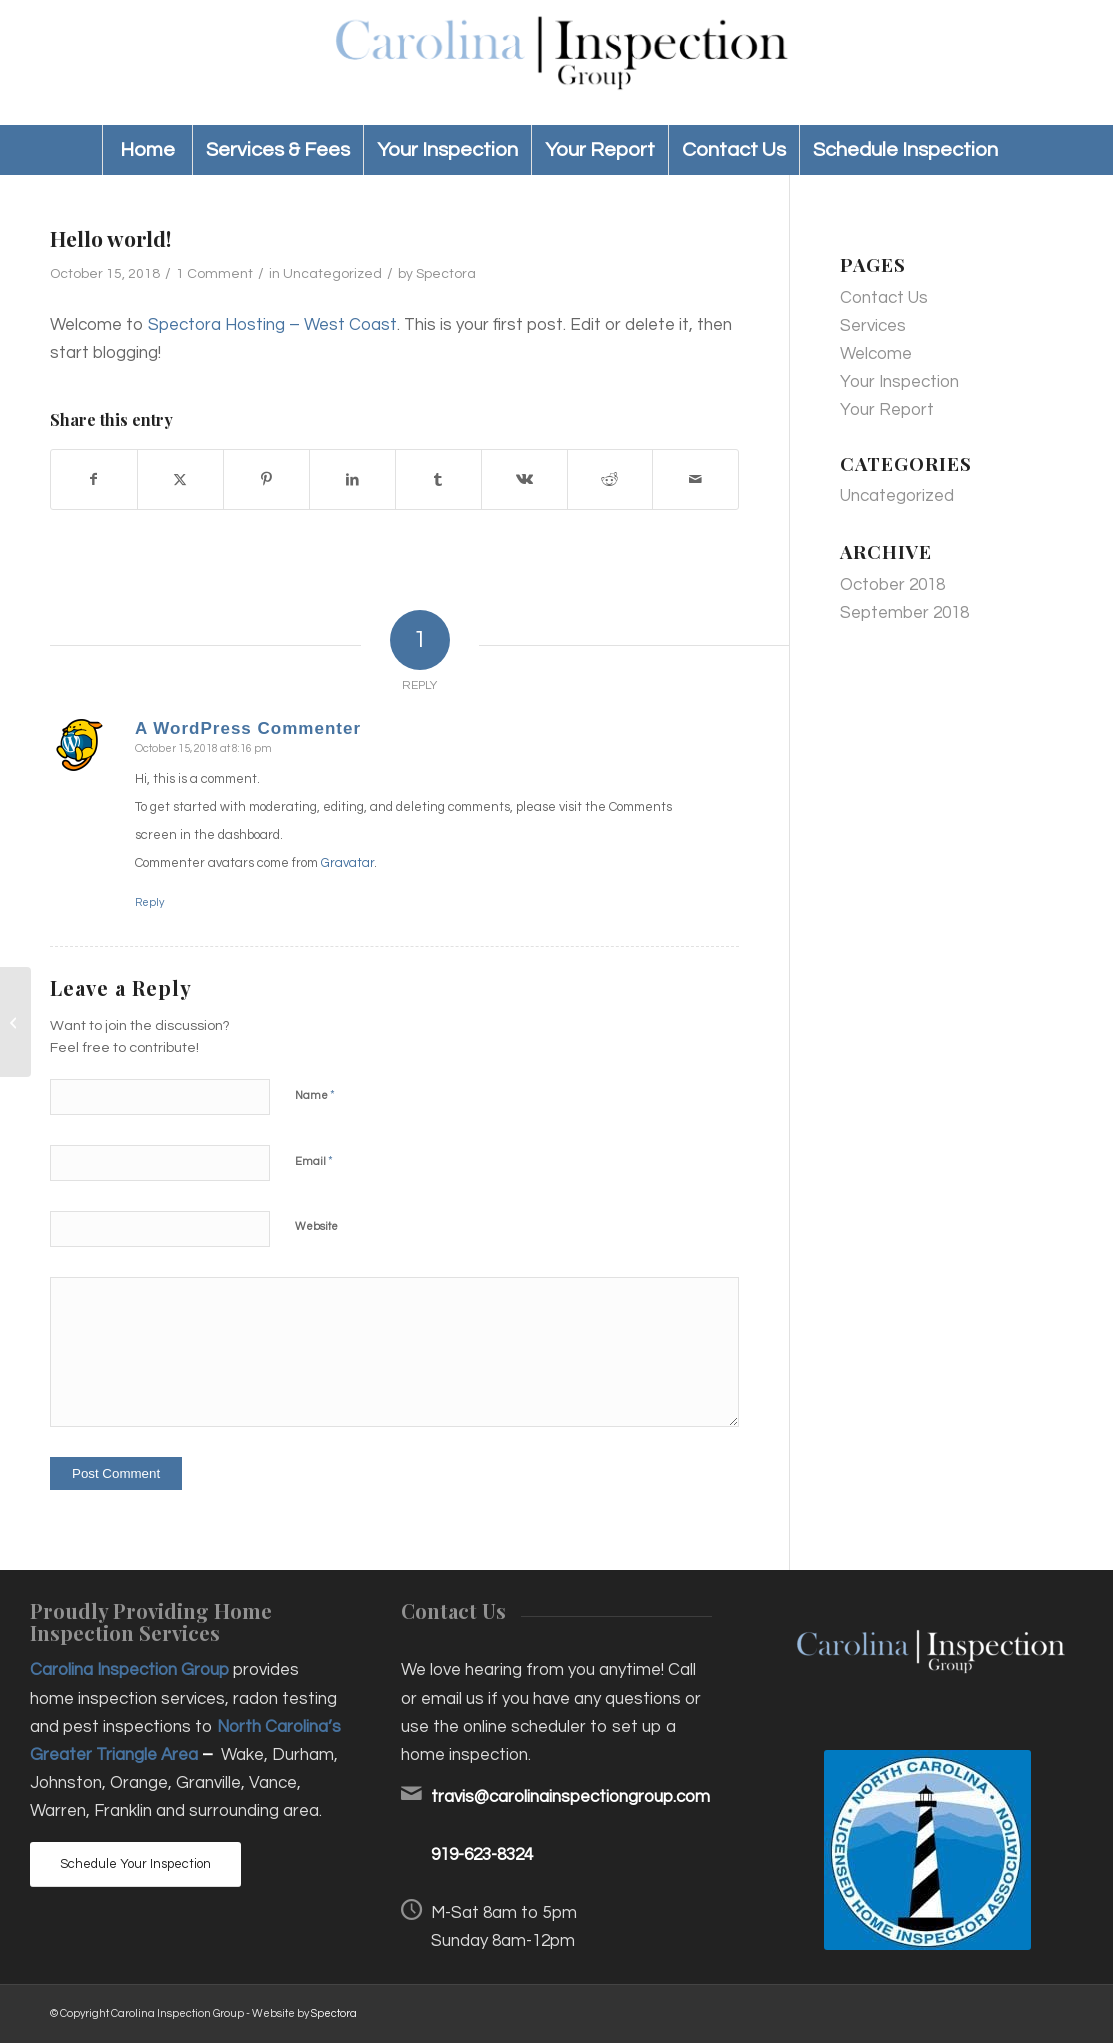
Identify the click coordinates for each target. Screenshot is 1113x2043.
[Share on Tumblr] (438, 479)
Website (316, 1226)
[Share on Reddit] (610, 479)
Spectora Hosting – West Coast (272, 325)
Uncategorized (332, 274)
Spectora (446, 274)
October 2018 (892, 585)
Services (873, 326)
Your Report (887, 410)
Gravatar (347, 863)
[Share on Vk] (524, 479)
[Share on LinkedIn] (352, 479)
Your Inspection (899, 382)
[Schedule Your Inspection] (135, 1864)
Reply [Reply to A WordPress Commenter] (149, 902)
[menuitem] (147, 150)
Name (315, 1095)
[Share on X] (180, 479)
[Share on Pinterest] (266, 479)
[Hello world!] (15, 1022)
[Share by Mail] (695, 479)
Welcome (876, 354)
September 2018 (904, 613)
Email (314, 1161)
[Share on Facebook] (94, 479)
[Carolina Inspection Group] (556, 62)
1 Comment (214, 274)
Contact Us (884, 298)
